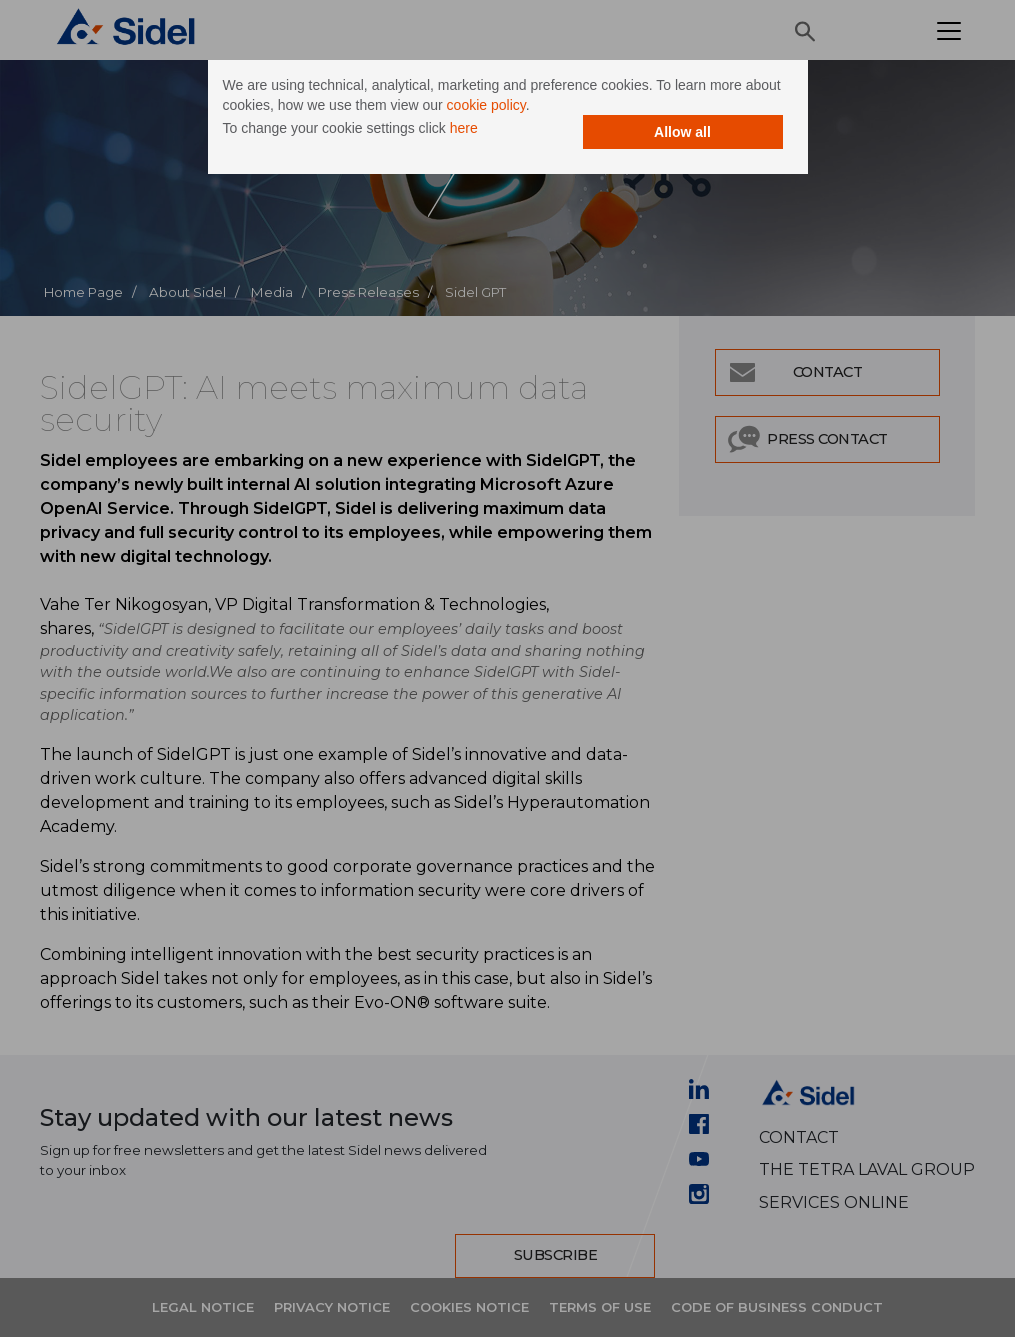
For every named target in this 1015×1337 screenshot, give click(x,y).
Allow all (682, 132)
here (464, 128)
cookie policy (486, 105)
